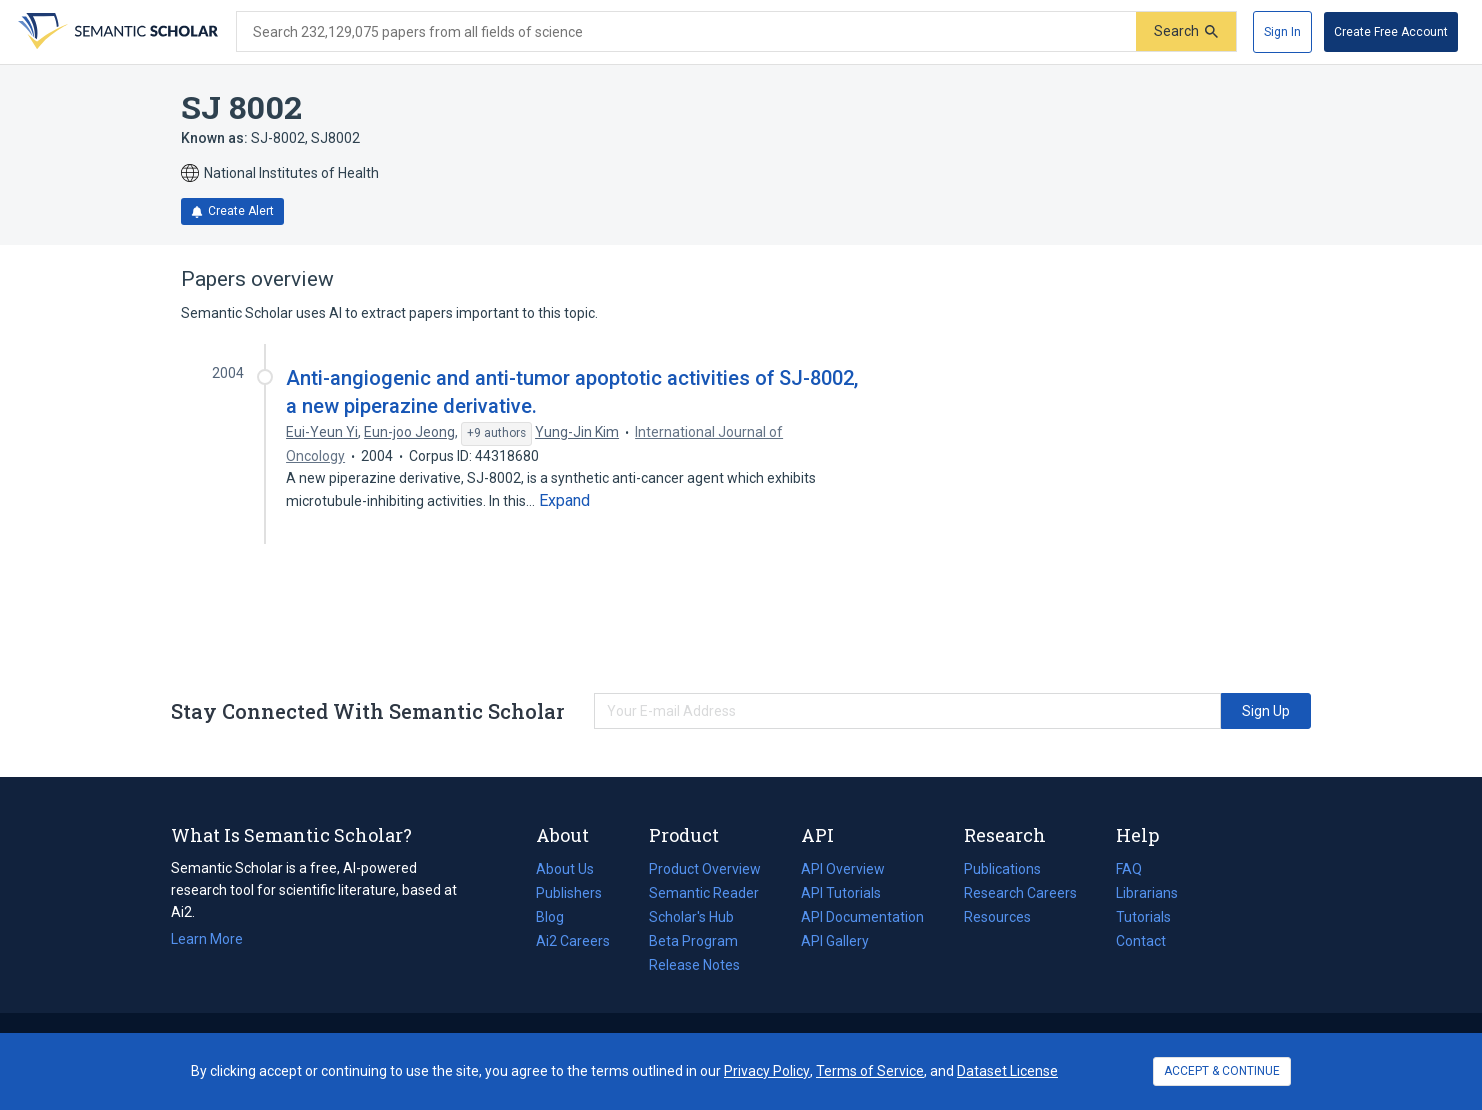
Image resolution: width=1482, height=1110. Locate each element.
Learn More (207, 939)
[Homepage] (116, 32)
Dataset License (1007, 1071)
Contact (1141, 941)
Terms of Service (870, 1071)
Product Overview (705, 869)
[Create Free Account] (1391, 32)
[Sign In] (1282, 32)
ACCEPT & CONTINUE (1222, 1071)
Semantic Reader (704, 893)
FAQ (1129, 869)
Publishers (569, 893)
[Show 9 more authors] (496, 434)
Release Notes (694, 965)
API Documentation (862, 917)
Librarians (1147, 893)
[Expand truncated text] (564, 501)
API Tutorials (841, 893)
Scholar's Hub (691, 917)
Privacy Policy (767, 1071)
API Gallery (835, 941)
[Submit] (1186, 31)
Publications (1002, 869)
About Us (565, 869)
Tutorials (1143, 917)
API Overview (843, 869)
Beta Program (693, 941)
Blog (558, 917)
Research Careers (1020, 893)
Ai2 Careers (573, 941)
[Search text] (686, 32)
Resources (997, 917)
